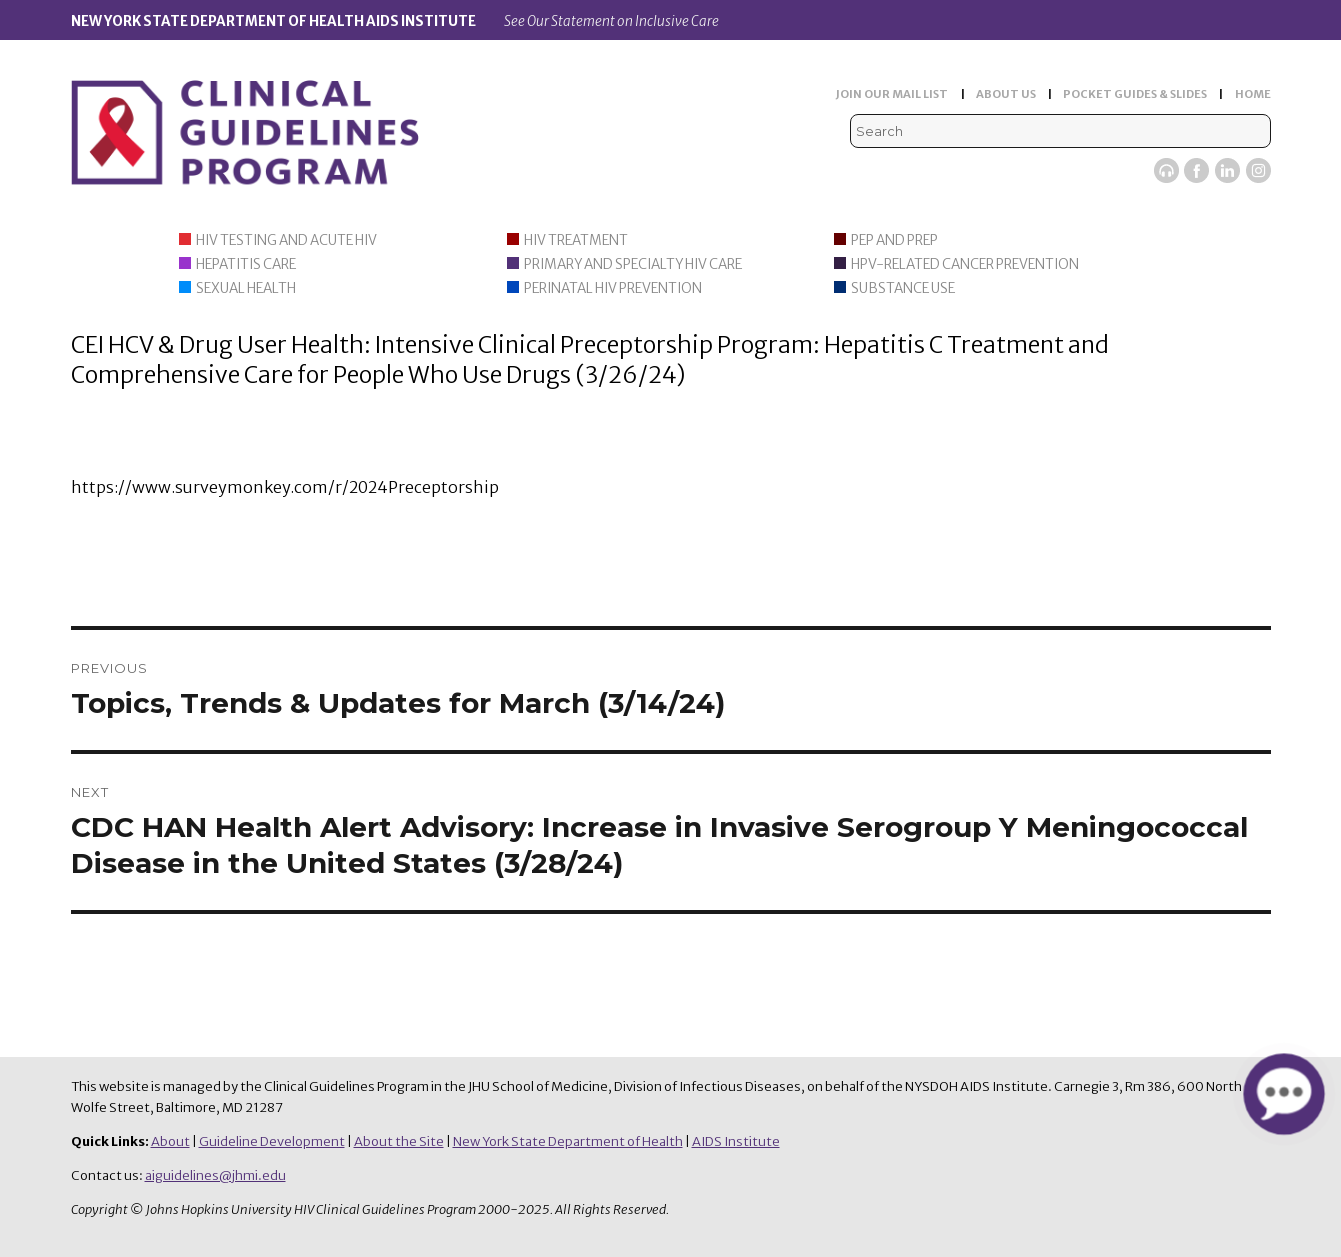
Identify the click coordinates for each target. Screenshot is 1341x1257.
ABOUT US (1006, 94)
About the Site (399, 1141)
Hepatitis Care (246, 264)
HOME (1253, 94)
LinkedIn (1227, 170)
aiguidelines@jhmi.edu (215, 1175)
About (170, 1141)
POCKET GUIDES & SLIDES (1135, 94)
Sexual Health (246, 288)
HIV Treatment (576, 240)
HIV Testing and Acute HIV (286, 240)
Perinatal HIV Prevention (613, 288)
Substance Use (903, 288)
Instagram (1258, 170)
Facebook (1196, 170)
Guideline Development (272, 1141)
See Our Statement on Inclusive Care (611, 21)
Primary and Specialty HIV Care (633, 264)
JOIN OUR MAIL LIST (892, 94)
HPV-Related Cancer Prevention (965, 264)
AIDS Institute (736, 1141)
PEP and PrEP (894, 240)
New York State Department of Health (568, 1141)
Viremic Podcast (1166, 170)
